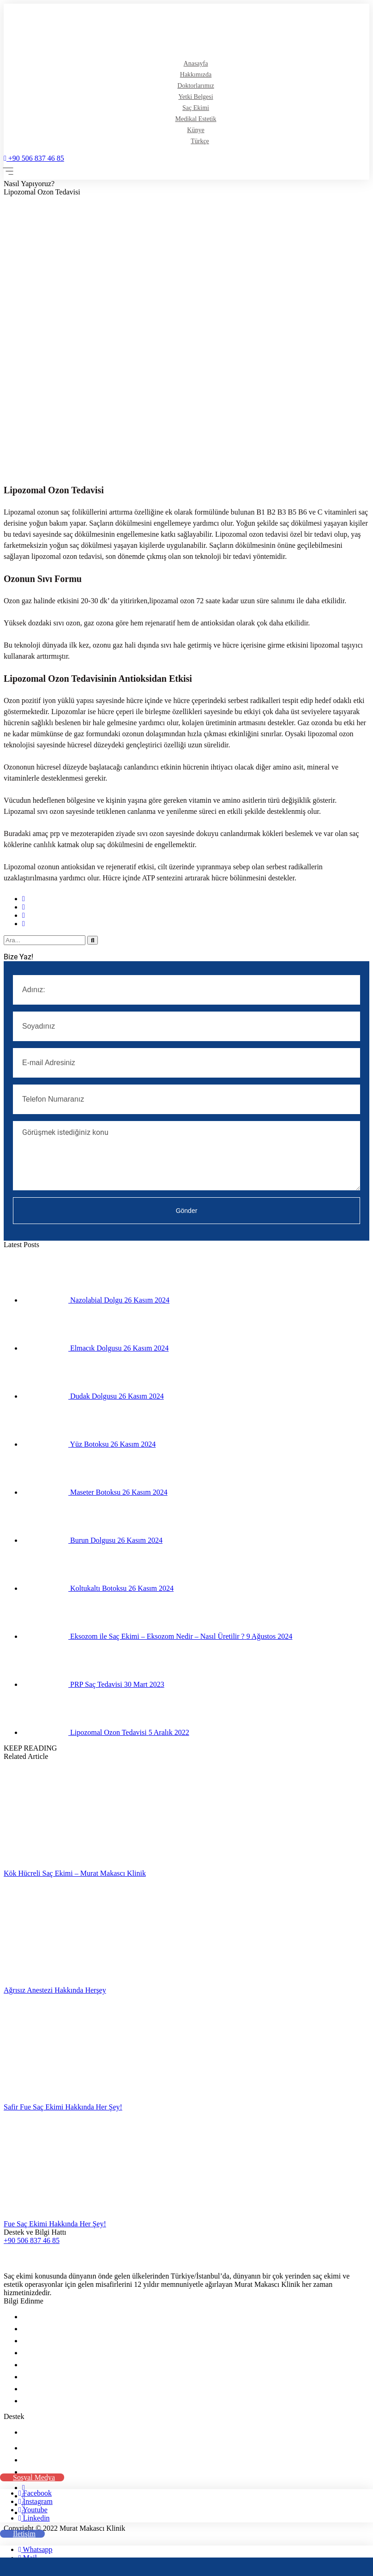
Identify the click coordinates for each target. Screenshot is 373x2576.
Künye (195, 130)
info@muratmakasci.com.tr (65, 2460)
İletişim (33, 2432)
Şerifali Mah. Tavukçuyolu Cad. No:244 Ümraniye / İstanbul (112, 2448)
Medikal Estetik (195, 118)
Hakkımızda (195, 74)
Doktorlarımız (195, 85)
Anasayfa (196, 63)
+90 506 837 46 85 (34, 158)
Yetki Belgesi (195, 96)
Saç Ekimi (195, 107)
